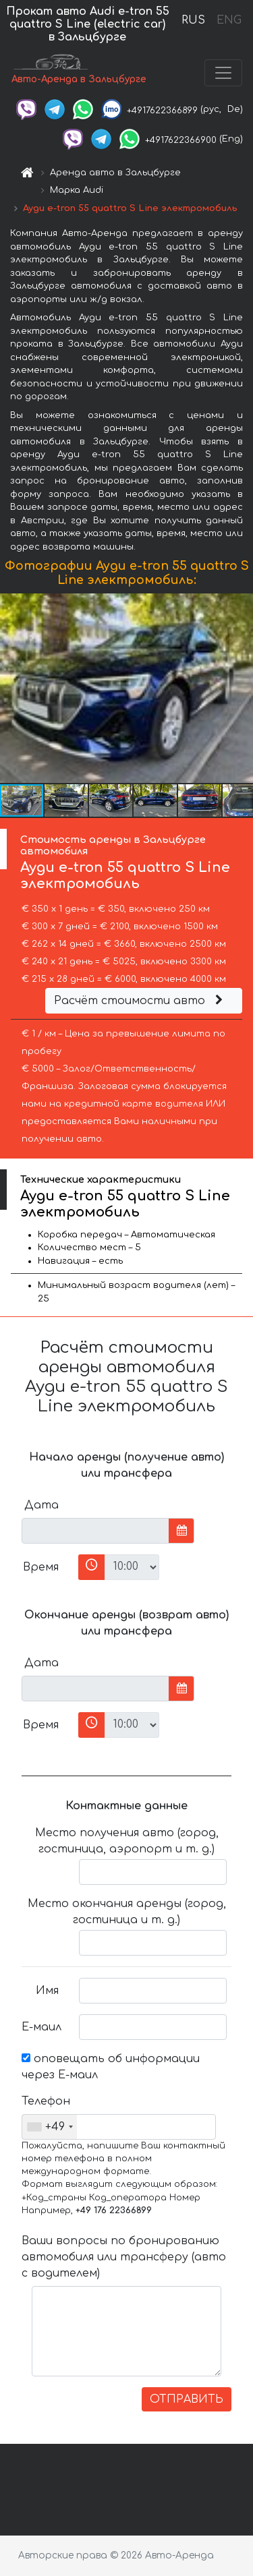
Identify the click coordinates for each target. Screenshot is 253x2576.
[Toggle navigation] (223, 72)
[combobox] (49, 2127)
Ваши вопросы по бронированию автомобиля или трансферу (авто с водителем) (124, 2257)
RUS (193, 20)
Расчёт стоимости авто (140, 1001)
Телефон (45, 2101)
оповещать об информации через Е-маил (111, 2067)
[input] (95, 1531)
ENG (229, 20)
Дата (41, 1505)
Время (41, 1567)
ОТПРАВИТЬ (186, 2399)
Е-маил (41, 2027)
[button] (241, 688)
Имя (47, 1991)
